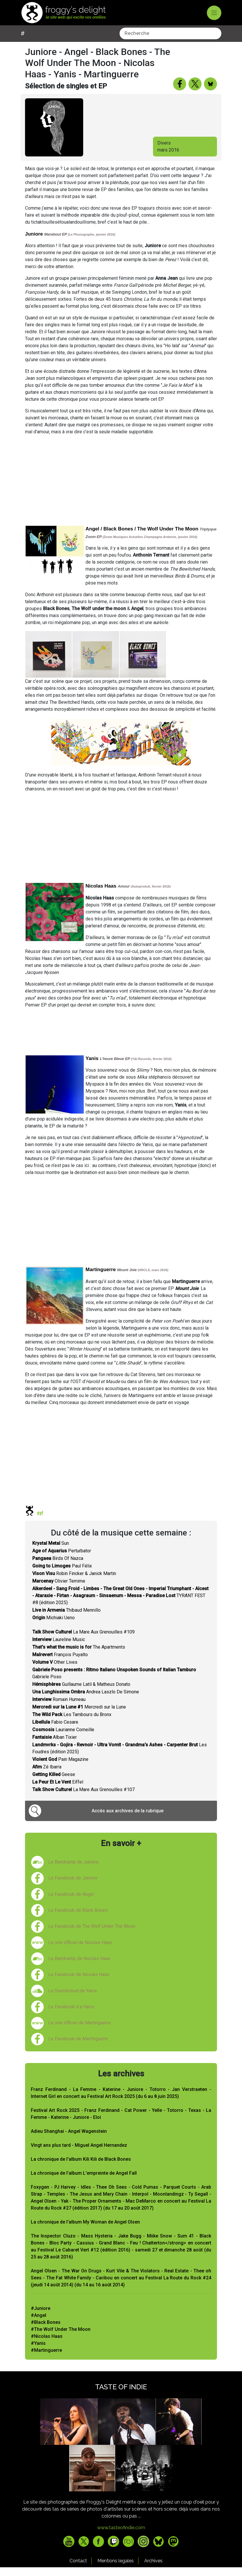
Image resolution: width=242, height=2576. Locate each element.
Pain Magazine (60, 1768)
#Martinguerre (46, 2359)
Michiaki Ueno (53, 1626)
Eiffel (57, 1790)
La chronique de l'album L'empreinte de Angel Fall (84, 2182)
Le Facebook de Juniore (72, 1886)
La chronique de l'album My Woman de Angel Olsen (85, 2230)
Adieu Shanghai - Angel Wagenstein (69, 2140)
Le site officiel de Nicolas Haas (80, 1951)
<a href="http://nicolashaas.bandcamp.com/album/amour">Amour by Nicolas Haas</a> (121, 1039)
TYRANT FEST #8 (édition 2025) (120, 1604)
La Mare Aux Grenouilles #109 (83, 1640)
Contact (78, 2569)
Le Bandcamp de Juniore (73, 1870)
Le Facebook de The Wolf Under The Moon (91, 1935)
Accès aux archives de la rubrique (127, 1819)
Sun (50, 1552)
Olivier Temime (58, 1589)
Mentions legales (115, 2569)
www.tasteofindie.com (121, 2536)
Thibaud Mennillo (66, 1619)
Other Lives (54, 1671)
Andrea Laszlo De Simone (85, 1700)
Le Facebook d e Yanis (71, 2015)
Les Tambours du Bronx (71, 1723)
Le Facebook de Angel (71, 1903)
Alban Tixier (54, 1746)
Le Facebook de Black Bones (78, 1919)
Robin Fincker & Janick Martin (74, 1582)
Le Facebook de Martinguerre (78, 2047)
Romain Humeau (59, 1708)
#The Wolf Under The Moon (60, 2338)
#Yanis (38, 2352)
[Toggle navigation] (214, 13)
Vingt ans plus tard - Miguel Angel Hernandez (79, 2154)
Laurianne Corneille (63, 1738)
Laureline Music (58, 1648)
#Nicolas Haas (47, 2345)
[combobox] (71, 42)
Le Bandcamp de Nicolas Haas (79, 1967)
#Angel (38, 2324)
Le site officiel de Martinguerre (79, 2031)
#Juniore (40, 2317)
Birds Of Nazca (57, 1567)
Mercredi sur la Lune (79, 1715)
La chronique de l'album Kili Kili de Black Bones (81, 2168)
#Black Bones (46, 2331)
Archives (153, 2569)
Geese (53, 1783)
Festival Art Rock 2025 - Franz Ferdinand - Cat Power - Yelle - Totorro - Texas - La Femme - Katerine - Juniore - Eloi (121, 2122)
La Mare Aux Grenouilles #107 (83, 1798)
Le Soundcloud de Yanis (72, 1999)
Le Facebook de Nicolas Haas (78, 1983)
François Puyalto (60, 1663)
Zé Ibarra (46, 1775)
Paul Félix (62, 1574)
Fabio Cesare (55, 1731)
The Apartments (78, 1655)
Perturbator (61, 1559)
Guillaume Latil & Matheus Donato (81, 1693)
